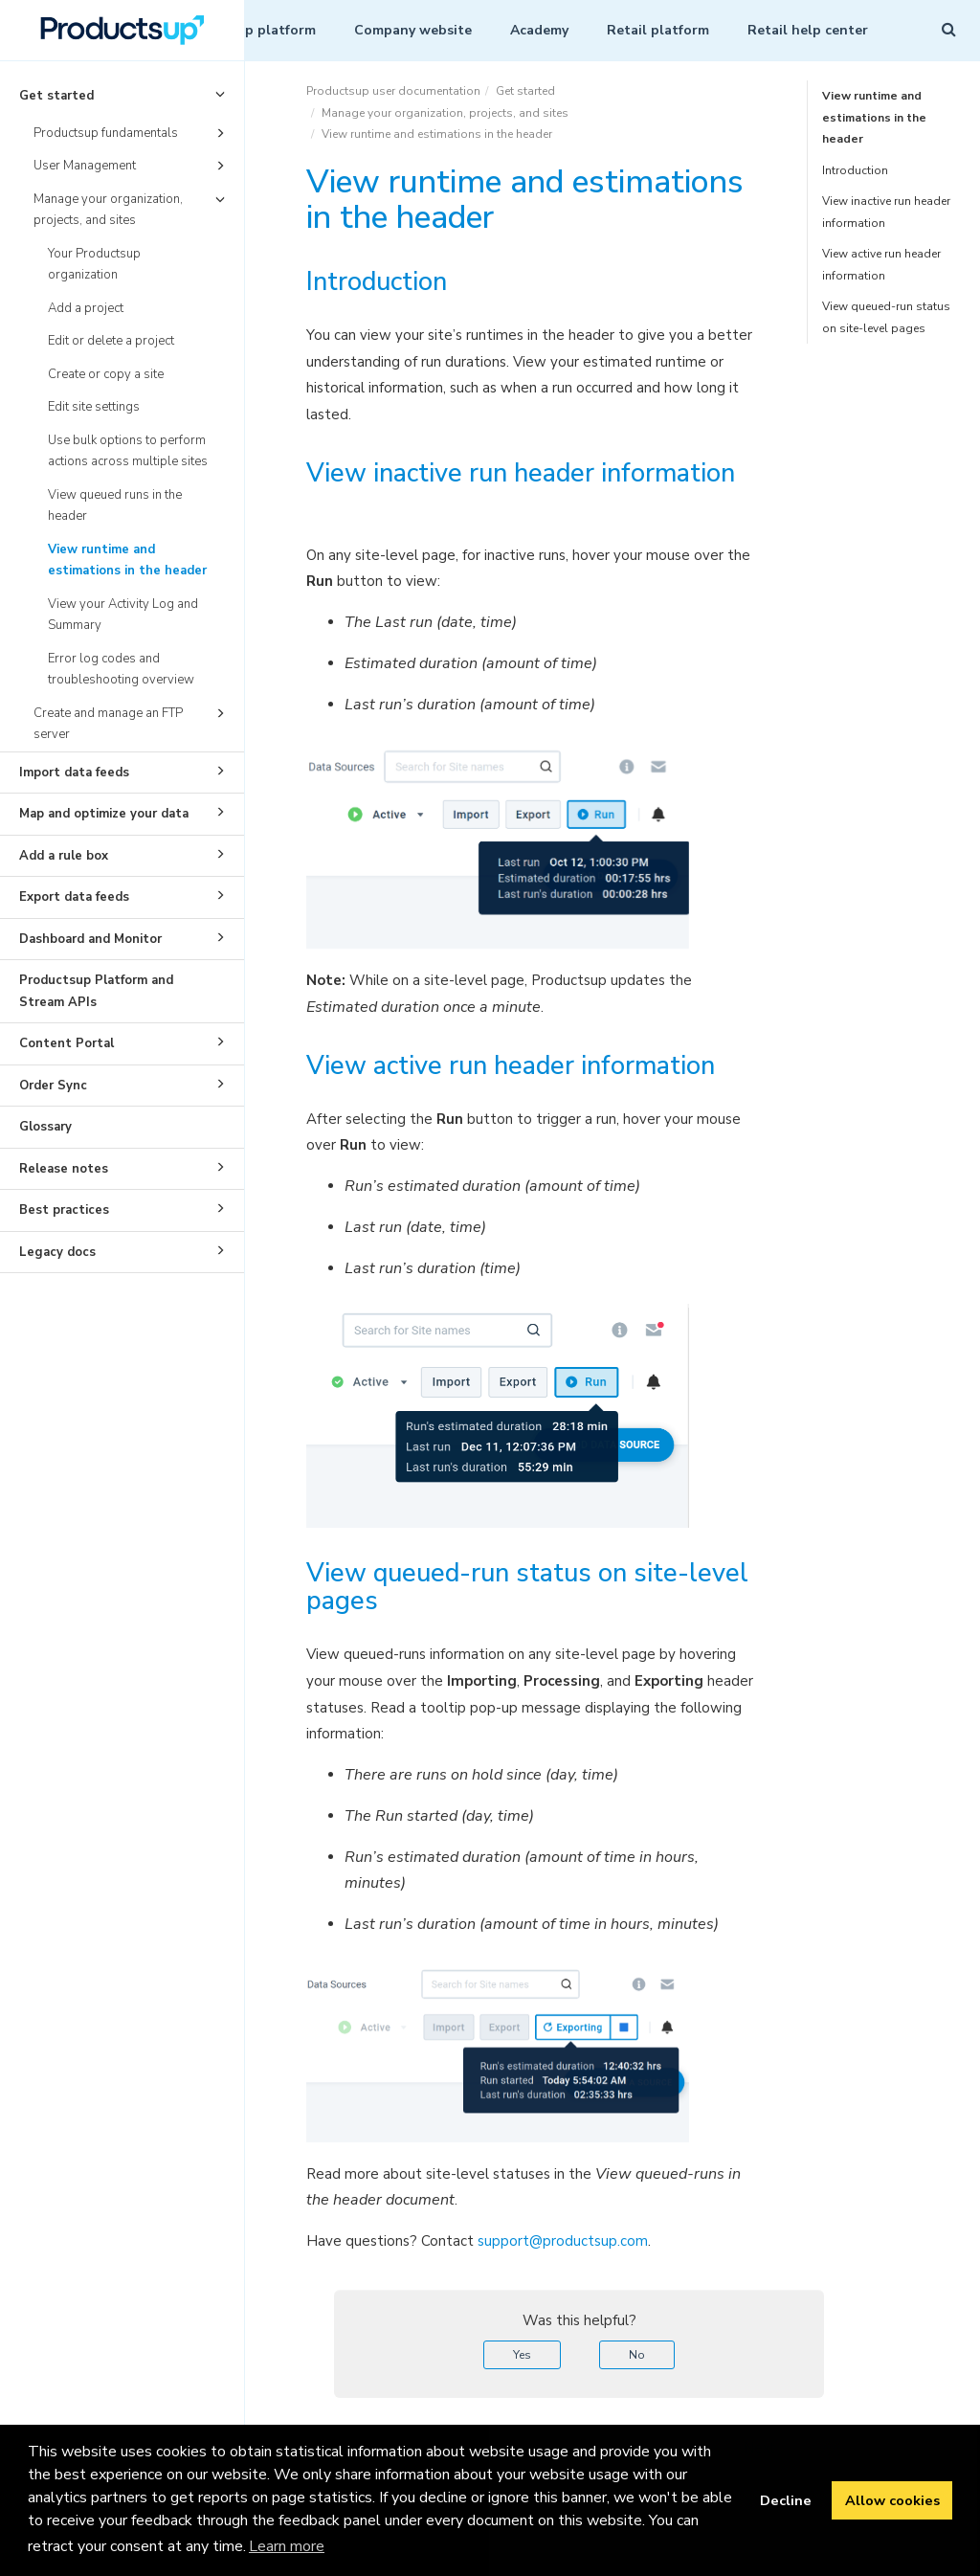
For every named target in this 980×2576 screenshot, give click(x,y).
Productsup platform (247, 30)
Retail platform (658, 30)
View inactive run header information (886, 212)
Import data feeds (125, 770)
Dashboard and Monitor (125, 937)
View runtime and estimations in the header (127, 560)
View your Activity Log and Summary (123, 615)
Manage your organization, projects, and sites (132, 209)
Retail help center (807, 30)
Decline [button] (786, 2500)
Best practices (125, 1208)
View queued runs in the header (115, 506)
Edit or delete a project (111, 340)
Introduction (855, 170)
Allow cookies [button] (892, 2500)
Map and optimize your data (125, 811)
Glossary (45, 1126)
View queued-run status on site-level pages (886, 317)
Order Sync (125, 1083)
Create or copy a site (106, 374)
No (637, 2355)
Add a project (85, 308)
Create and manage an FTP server (132, 723)
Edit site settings (94, 406)
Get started (125, 93)
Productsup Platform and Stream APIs (96, 991)
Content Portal (125, 1041)
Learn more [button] (286, 2546)
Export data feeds (125, 895)
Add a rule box (125, 853)
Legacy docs (125, 1250)
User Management (132, 165)
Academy (539, 30)
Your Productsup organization (94, 264)
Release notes (125, 1166)
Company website (413, 30)
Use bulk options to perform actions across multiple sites (128, 451)
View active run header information (881, 264)
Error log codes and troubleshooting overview (121, 669)
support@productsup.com (563, 2241)
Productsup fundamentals (132, 133)
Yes (522, 2355)
